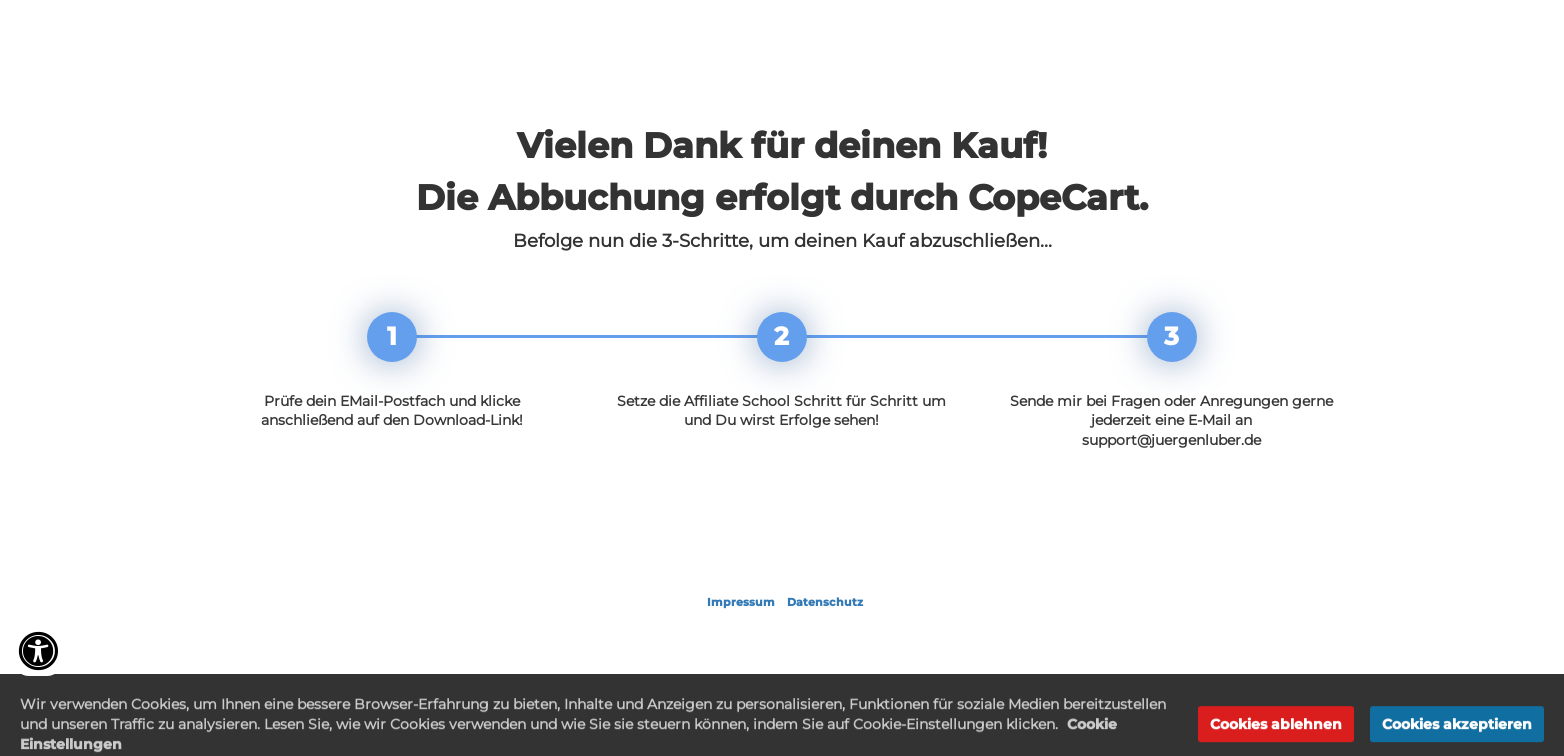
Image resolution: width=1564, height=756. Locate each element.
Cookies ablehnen (1276, 735)
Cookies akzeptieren (1457, 735)
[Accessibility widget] (38, 651)
